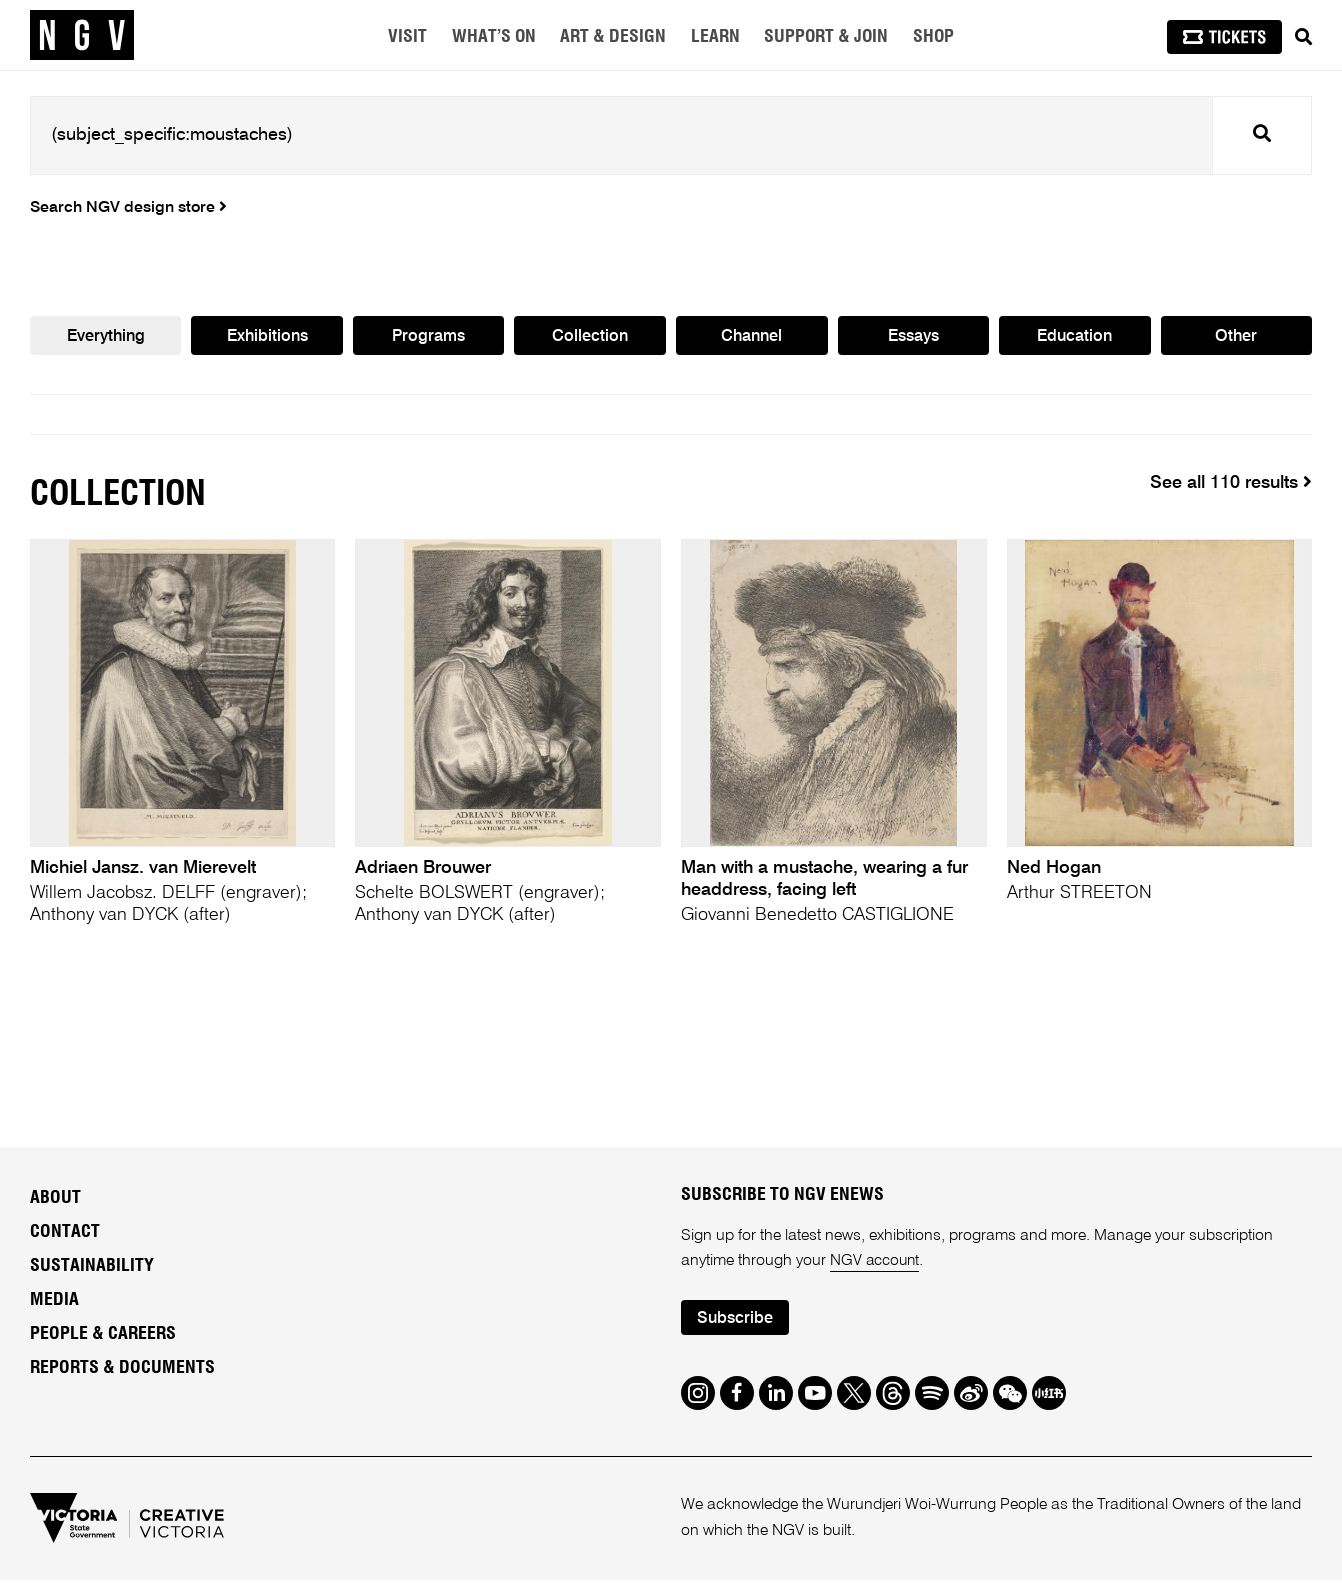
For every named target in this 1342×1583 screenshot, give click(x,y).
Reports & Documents (122, 1369)
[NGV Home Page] (82, 35)
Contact (65, 1234)
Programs (429, 337)
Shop (933, 37)
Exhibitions (267, 337)
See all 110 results (1231, 484)
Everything (105, 337)
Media (54, 1302)
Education (1075, 337)
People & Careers (103, 1335)
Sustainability (92, 1268)
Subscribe (737, 1321)
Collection (590, 337)
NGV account (876, 1263)
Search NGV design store (128, 208)
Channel (752, 337)
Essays (913, 337)
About (55, 1200)
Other (1236, 337)
